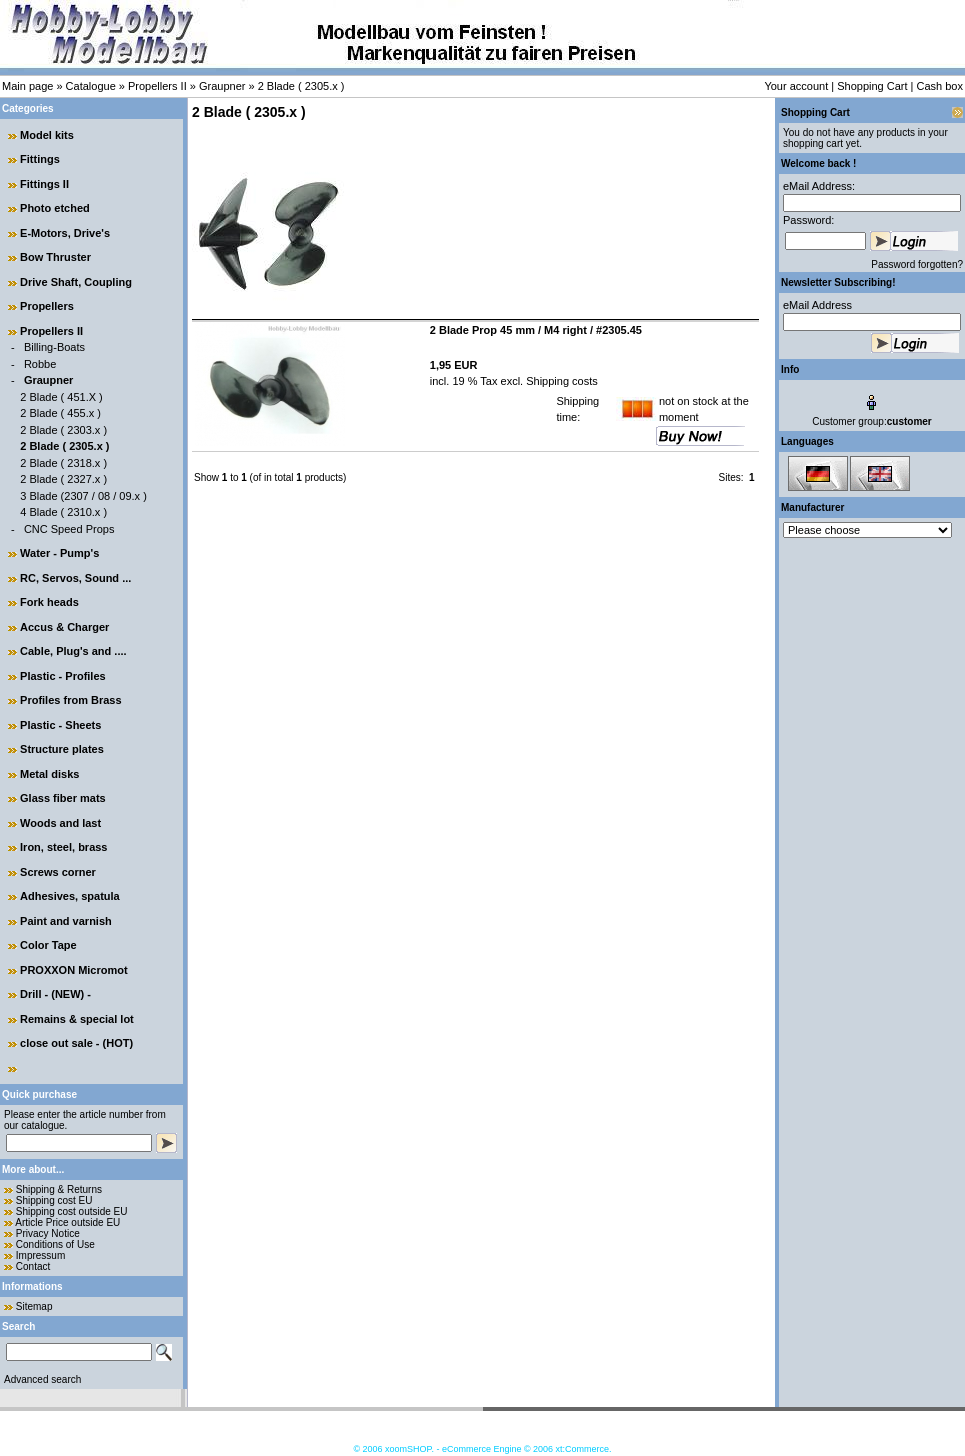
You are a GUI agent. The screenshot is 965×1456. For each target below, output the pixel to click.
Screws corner (58, 872)
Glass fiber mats (63, 798)
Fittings (40, 159)
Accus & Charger (64, 627)
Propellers (47, 306)
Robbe (40, 364)
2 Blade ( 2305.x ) (301, 86)
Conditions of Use (55, 1244)
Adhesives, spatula (70, 896)
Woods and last (60, 823)
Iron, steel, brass (63, 847)
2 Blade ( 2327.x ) (63, 479)
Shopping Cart (872, 86)
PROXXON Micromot (74, 970)
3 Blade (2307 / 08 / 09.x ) (83, 496)
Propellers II (157, 86)
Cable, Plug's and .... (73, 651)
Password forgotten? (917, 264)
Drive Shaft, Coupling (76, 282)
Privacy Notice (48, 1233)
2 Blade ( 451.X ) (61, 397)
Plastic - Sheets (60, 725)
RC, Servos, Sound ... (75, 578)
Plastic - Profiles (63, 676)
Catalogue (91, 86)
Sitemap (34, 1306)
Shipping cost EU (54, 1200)
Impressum (40, 1255)
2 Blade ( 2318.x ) (63, 463)
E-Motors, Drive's (65, 233)
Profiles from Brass (70, 700)
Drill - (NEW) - (55, 994)
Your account (796, 86)
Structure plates (62, 749)
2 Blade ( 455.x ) (60, 413)
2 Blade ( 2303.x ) (63, 430)
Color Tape (48, 945)
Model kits (47, 135)
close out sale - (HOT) (76, 1043)
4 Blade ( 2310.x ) (63, 512)
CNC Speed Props (69, 529)
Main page (27, 86)
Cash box (940, 86)
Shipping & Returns (59, 1189)
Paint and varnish (66, 921)
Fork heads (49, 602)
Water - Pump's (59, 553)
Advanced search (42, 1379)
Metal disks (49, 774)
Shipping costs (560, 381)
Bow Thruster (55, 257)
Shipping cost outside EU (72, 1211)
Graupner (222, 86)
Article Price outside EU (67, 1222)
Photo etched (55, 208)
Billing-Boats (54, 347)
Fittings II (44, 184)
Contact (33, 1266)
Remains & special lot (77, 1019)
